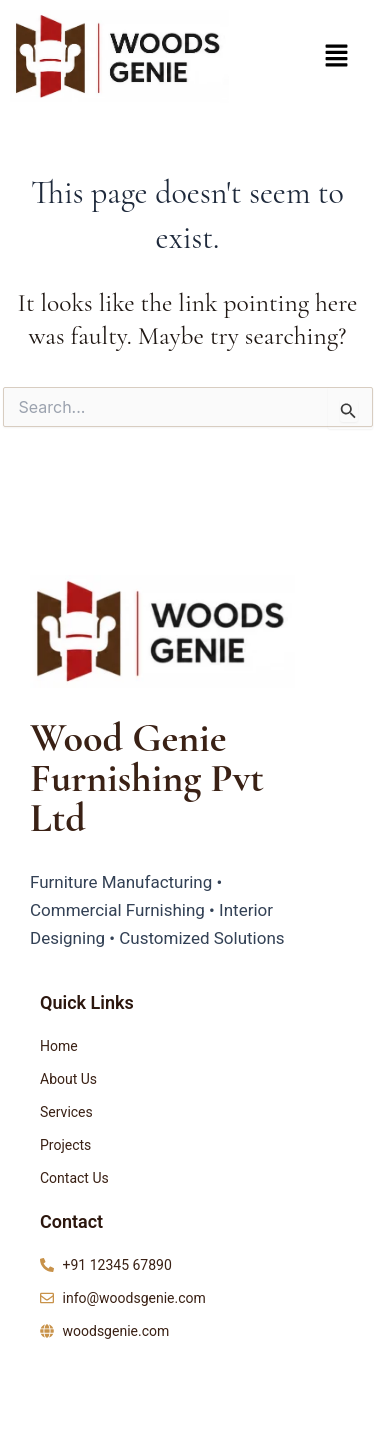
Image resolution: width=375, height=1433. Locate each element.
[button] (336, 56)
